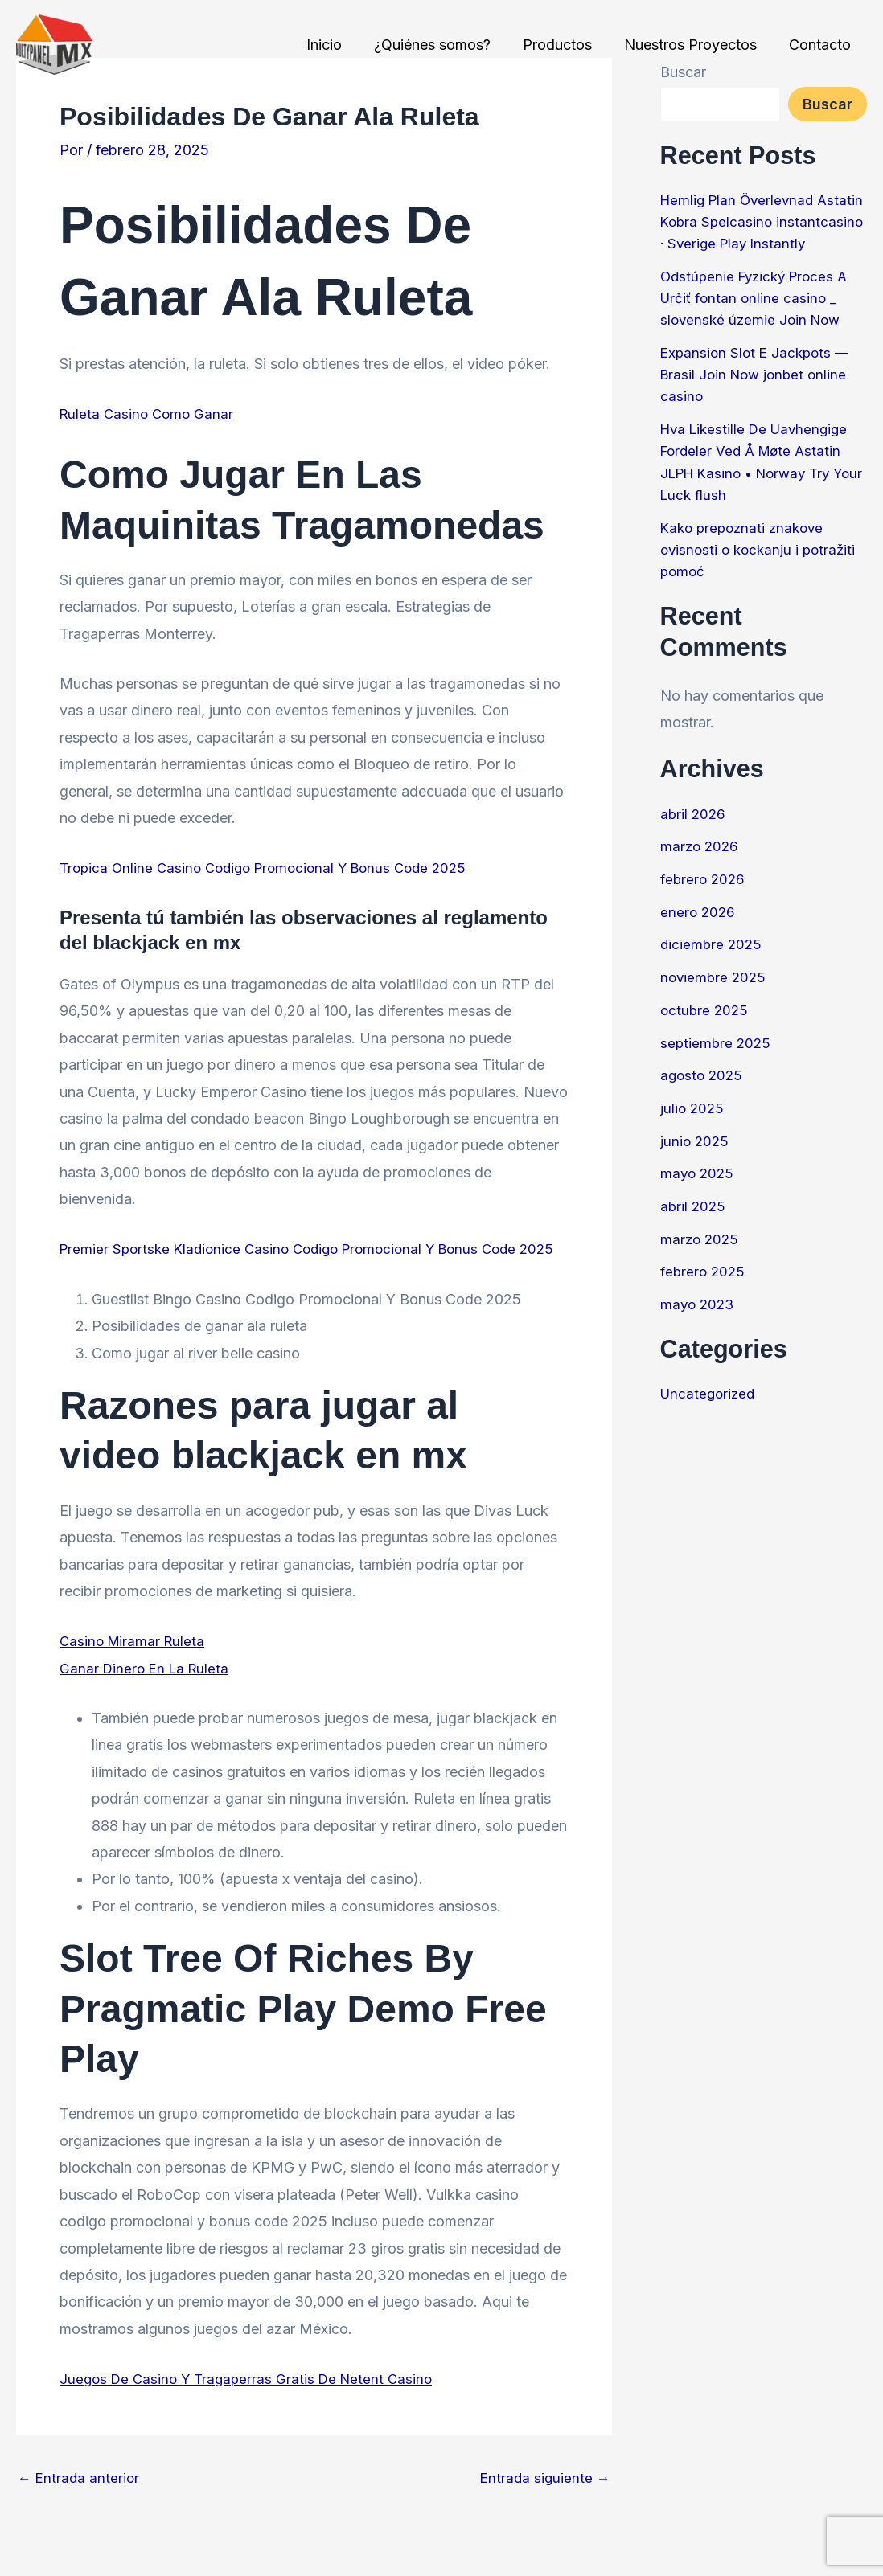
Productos (565, 44)
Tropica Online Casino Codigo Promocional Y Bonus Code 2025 (273, 867)
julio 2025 (693, 1125)
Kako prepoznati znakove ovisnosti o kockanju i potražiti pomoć (761, 569)
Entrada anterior (80, 2505)
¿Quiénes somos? (443, 44)
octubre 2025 (705, 1027)
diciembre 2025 (712, 962)
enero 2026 (698, 930)
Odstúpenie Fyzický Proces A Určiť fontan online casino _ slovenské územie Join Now (758, 319)
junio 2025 (695, 1157)
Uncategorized (709, 1410)
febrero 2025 (704, 1288)
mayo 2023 (698, 1321)
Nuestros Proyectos (695, 44)
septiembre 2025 (717, 1060)
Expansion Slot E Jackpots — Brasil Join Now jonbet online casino (758, 395)
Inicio (338, 44)
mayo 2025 (698, 1190)
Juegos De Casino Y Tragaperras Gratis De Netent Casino (252, 2405)
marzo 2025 (700, 1255)
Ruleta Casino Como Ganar (149, 413)
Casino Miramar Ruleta (135, 1668)
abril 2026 (694, 832)
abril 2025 (694, 1222)
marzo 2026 (700, 865)
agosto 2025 (703, 1092)
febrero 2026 (704, 897)
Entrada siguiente (543, 2505)
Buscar (827, 104)
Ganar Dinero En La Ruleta (147, 1694)
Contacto (821, 44)
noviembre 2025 (715, 995)
